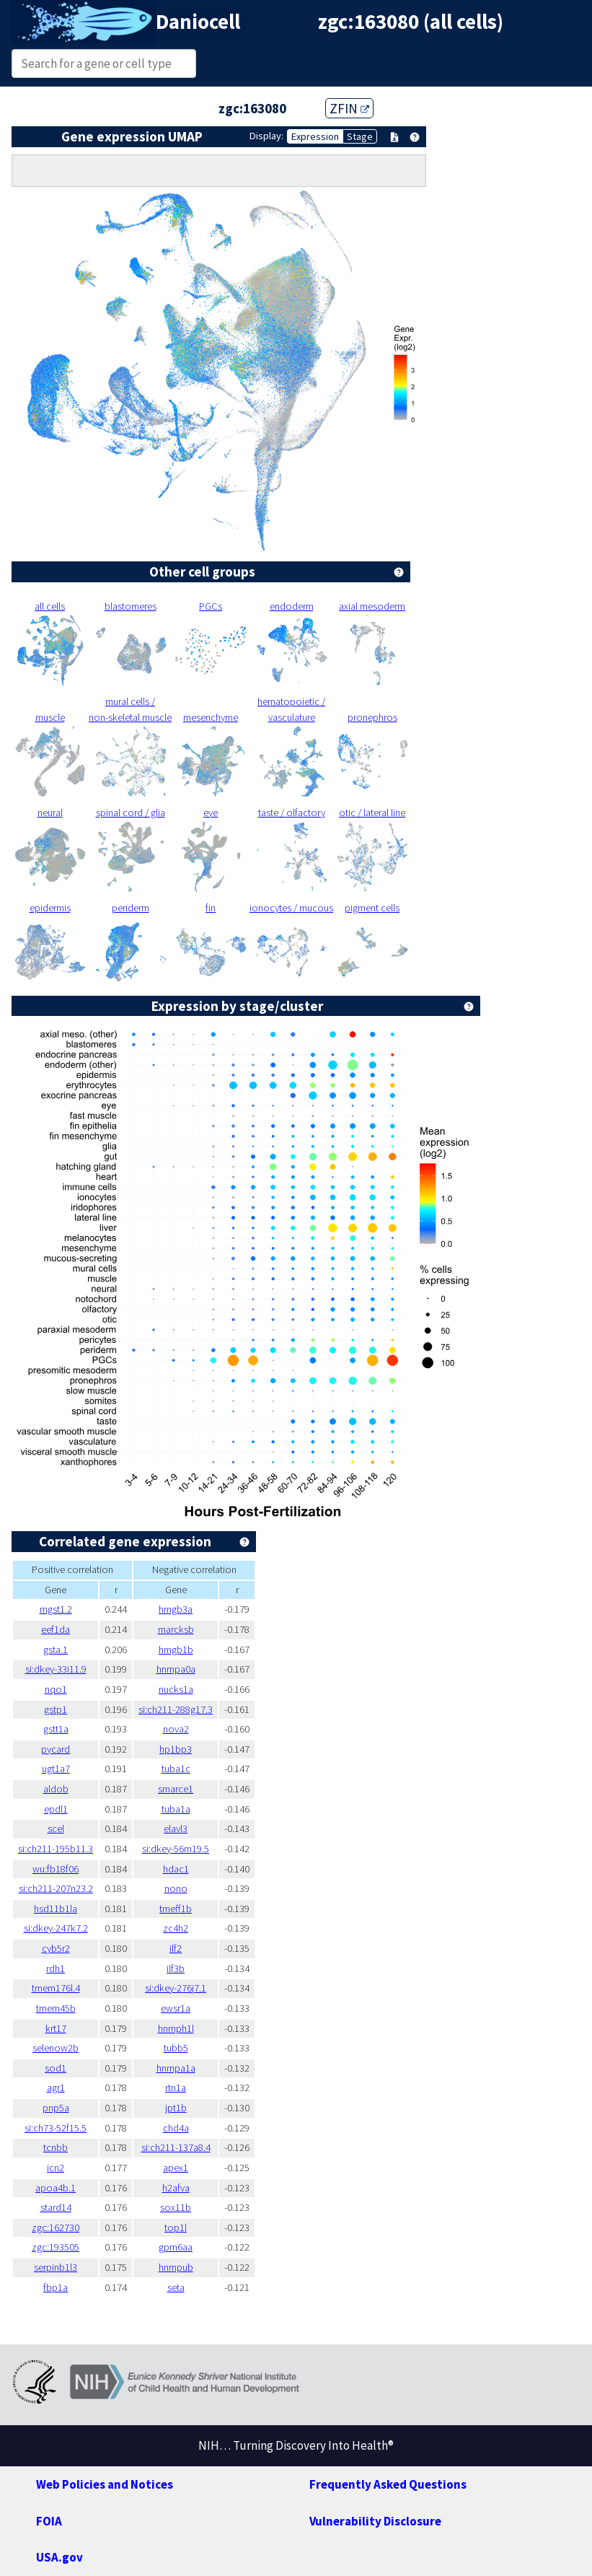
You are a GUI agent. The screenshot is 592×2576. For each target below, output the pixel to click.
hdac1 (176, 1868)
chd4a (176, 2127)
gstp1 (55, 1709)
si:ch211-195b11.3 (55, 1848)
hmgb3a (176, 1609)
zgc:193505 (55, 2246)
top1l (175, 2227)
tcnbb (55, 2147)
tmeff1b (175, 1908)
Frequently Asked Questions (388, 2484)
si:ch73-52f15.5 (56, 2127)
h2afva (176, 2187)
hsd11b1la (55, 1908)
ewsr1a (175, 2008)
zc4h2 (175, 1928)
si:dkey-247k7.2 (56, 1928)
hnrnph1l (176, 2028)
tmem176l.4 (56, 1987)
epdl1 (56, 1808)
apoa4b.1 (55, 2187)
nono (175, 1888)
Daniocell (198, 22)
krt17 (55, 2028)
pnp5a (56, 2107)
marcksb (176, 1629)
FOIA (49, 2521)
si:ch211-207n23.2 (56, 1888)
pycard (55, 1749)
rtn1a (175, 2087)
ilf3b (176, 1968)
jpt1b (176, 2107)
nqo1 (56, 1689)
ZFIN (349, 108)
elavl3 (175, 1828)
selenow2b (55, 2047)
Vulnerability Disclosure (375, 2521)
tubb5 (176, 2047)
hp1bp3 (175, 1749)
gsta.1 (55, 1649)
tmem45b (56, 2008)
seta (176, 2287)
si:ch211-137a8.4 (176, 2147)
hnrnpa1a (175, 2068)
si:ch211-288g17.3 (175, 1709)
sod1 (55, 2068)
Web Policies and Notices (104, 2484)
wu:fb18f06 (55, 1868)
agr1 (56, 2087)
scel (56, 1828)
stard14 (55, 2207)
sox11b (175, 2207)
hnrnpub (176, 2267)
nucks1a (176, 1689)
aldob (56, 1788)
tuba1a (176, 1808)
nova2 (176, 1728)
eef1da (55, 1629)
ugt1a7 (56, 1768)
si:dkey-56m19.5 (175, 1848)
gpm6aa (176, 2246)
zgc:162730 (55, 2227)
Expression (315, 136)
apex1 (175, 2167)
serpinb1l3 (55, 2267)
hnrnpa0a (175, 1668)
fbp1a (55, 2287)
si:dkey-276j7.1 (175, 1987)
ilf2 (175, 1948)
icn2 (55, 2167)
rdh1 (55, 1968)
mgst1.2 (56, 1609)
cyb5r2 (56, 1948)
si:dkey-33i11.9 (56, 1668)
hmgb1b (176, 1649)
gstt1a (56, 1728)
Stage (360, 136)
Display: (266, 135)
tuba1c (176, 1768)
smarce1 (175, 1788)
